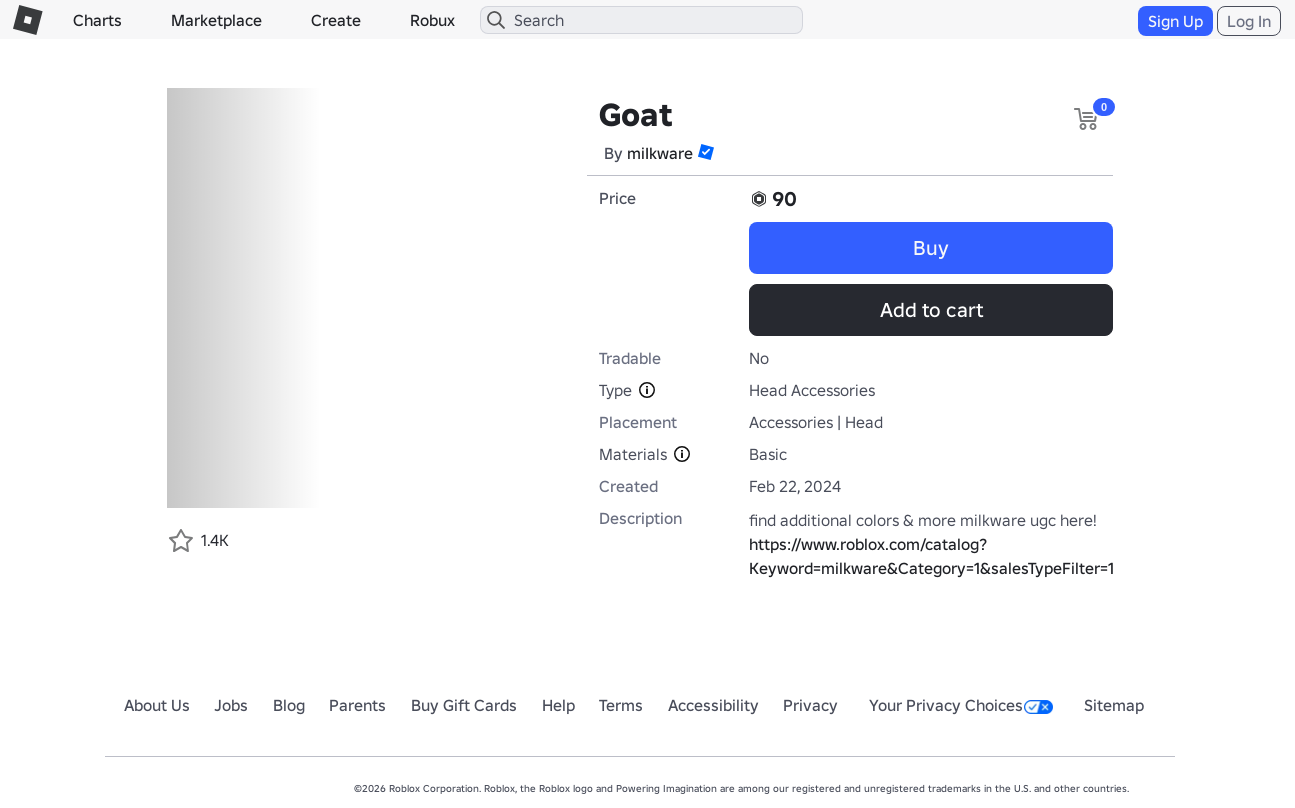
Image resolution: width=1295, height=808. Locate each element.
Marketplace (216, 20)
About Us (157, 705)
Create (336, 20)
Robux (432, 20)
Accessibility (713, 705)
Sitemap (1114, 705)
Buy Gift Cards (464, 705)
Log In (1249, 21)
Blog (289, 705)
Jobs (231, 705)
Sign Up (1175, 21)
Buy (931, 248)
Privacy (810, 705)
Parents (357, 705)
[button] (706, 152)
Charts (97, 20)
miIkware (660, 153)
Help (558, 705)
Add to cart (931, 310)
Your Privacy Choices (961, 705)
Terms (621, 705)
